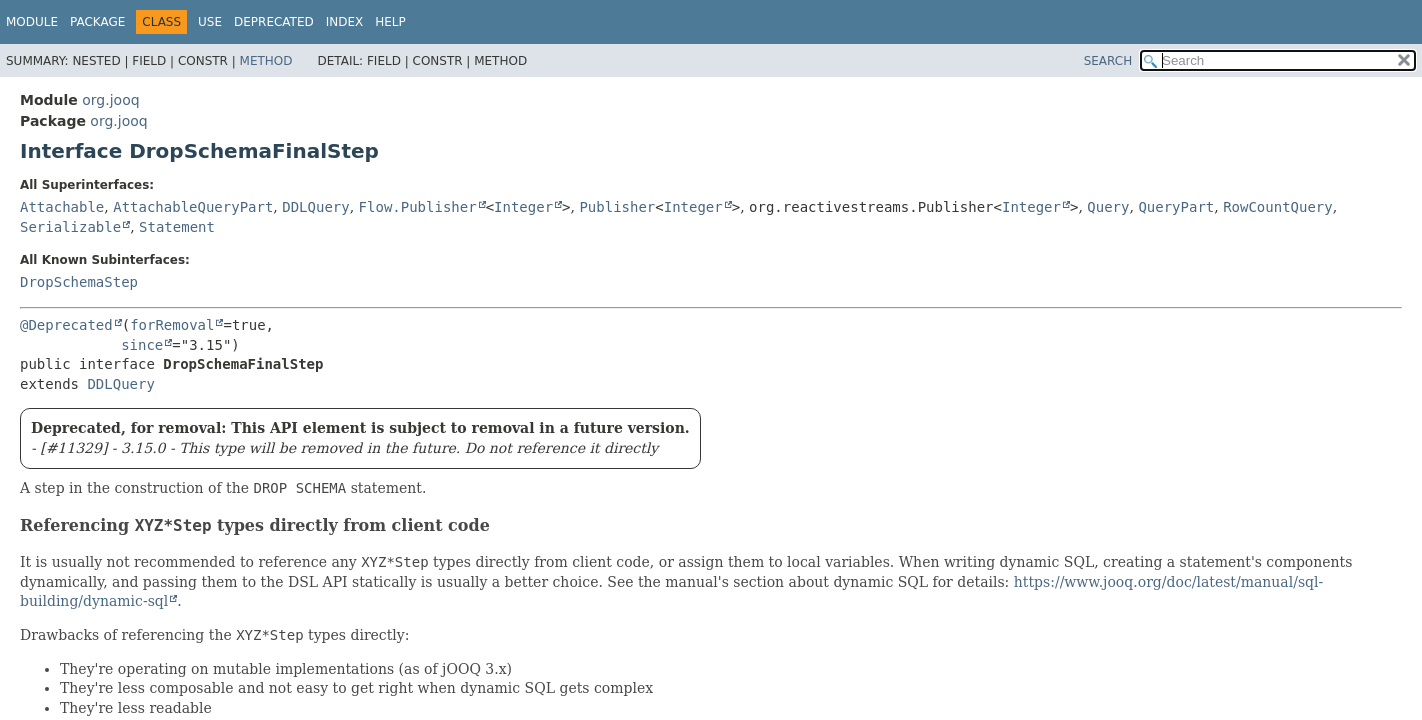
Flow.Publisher (418, 207)
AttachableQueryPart (193, 207)
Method (266, 61)
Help (390, 22)
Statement (177, 227)
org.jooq (110, 100)
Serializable (70, 227)
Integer (523, 207)
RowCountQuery (1278, 207)
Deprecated (274, 22)
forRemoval (172, 325)
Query (1108, 207)
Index (345, 22)
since (142, 345)
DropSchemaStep (79, 282)
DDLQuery (315, 207)
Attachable (62, 207)
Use (210, 22)
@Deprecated (66, 325)
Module (32, 22)
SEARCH (1108, 61)
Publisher (617, 207)
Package (97, 22)
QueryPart (1176, 207)
